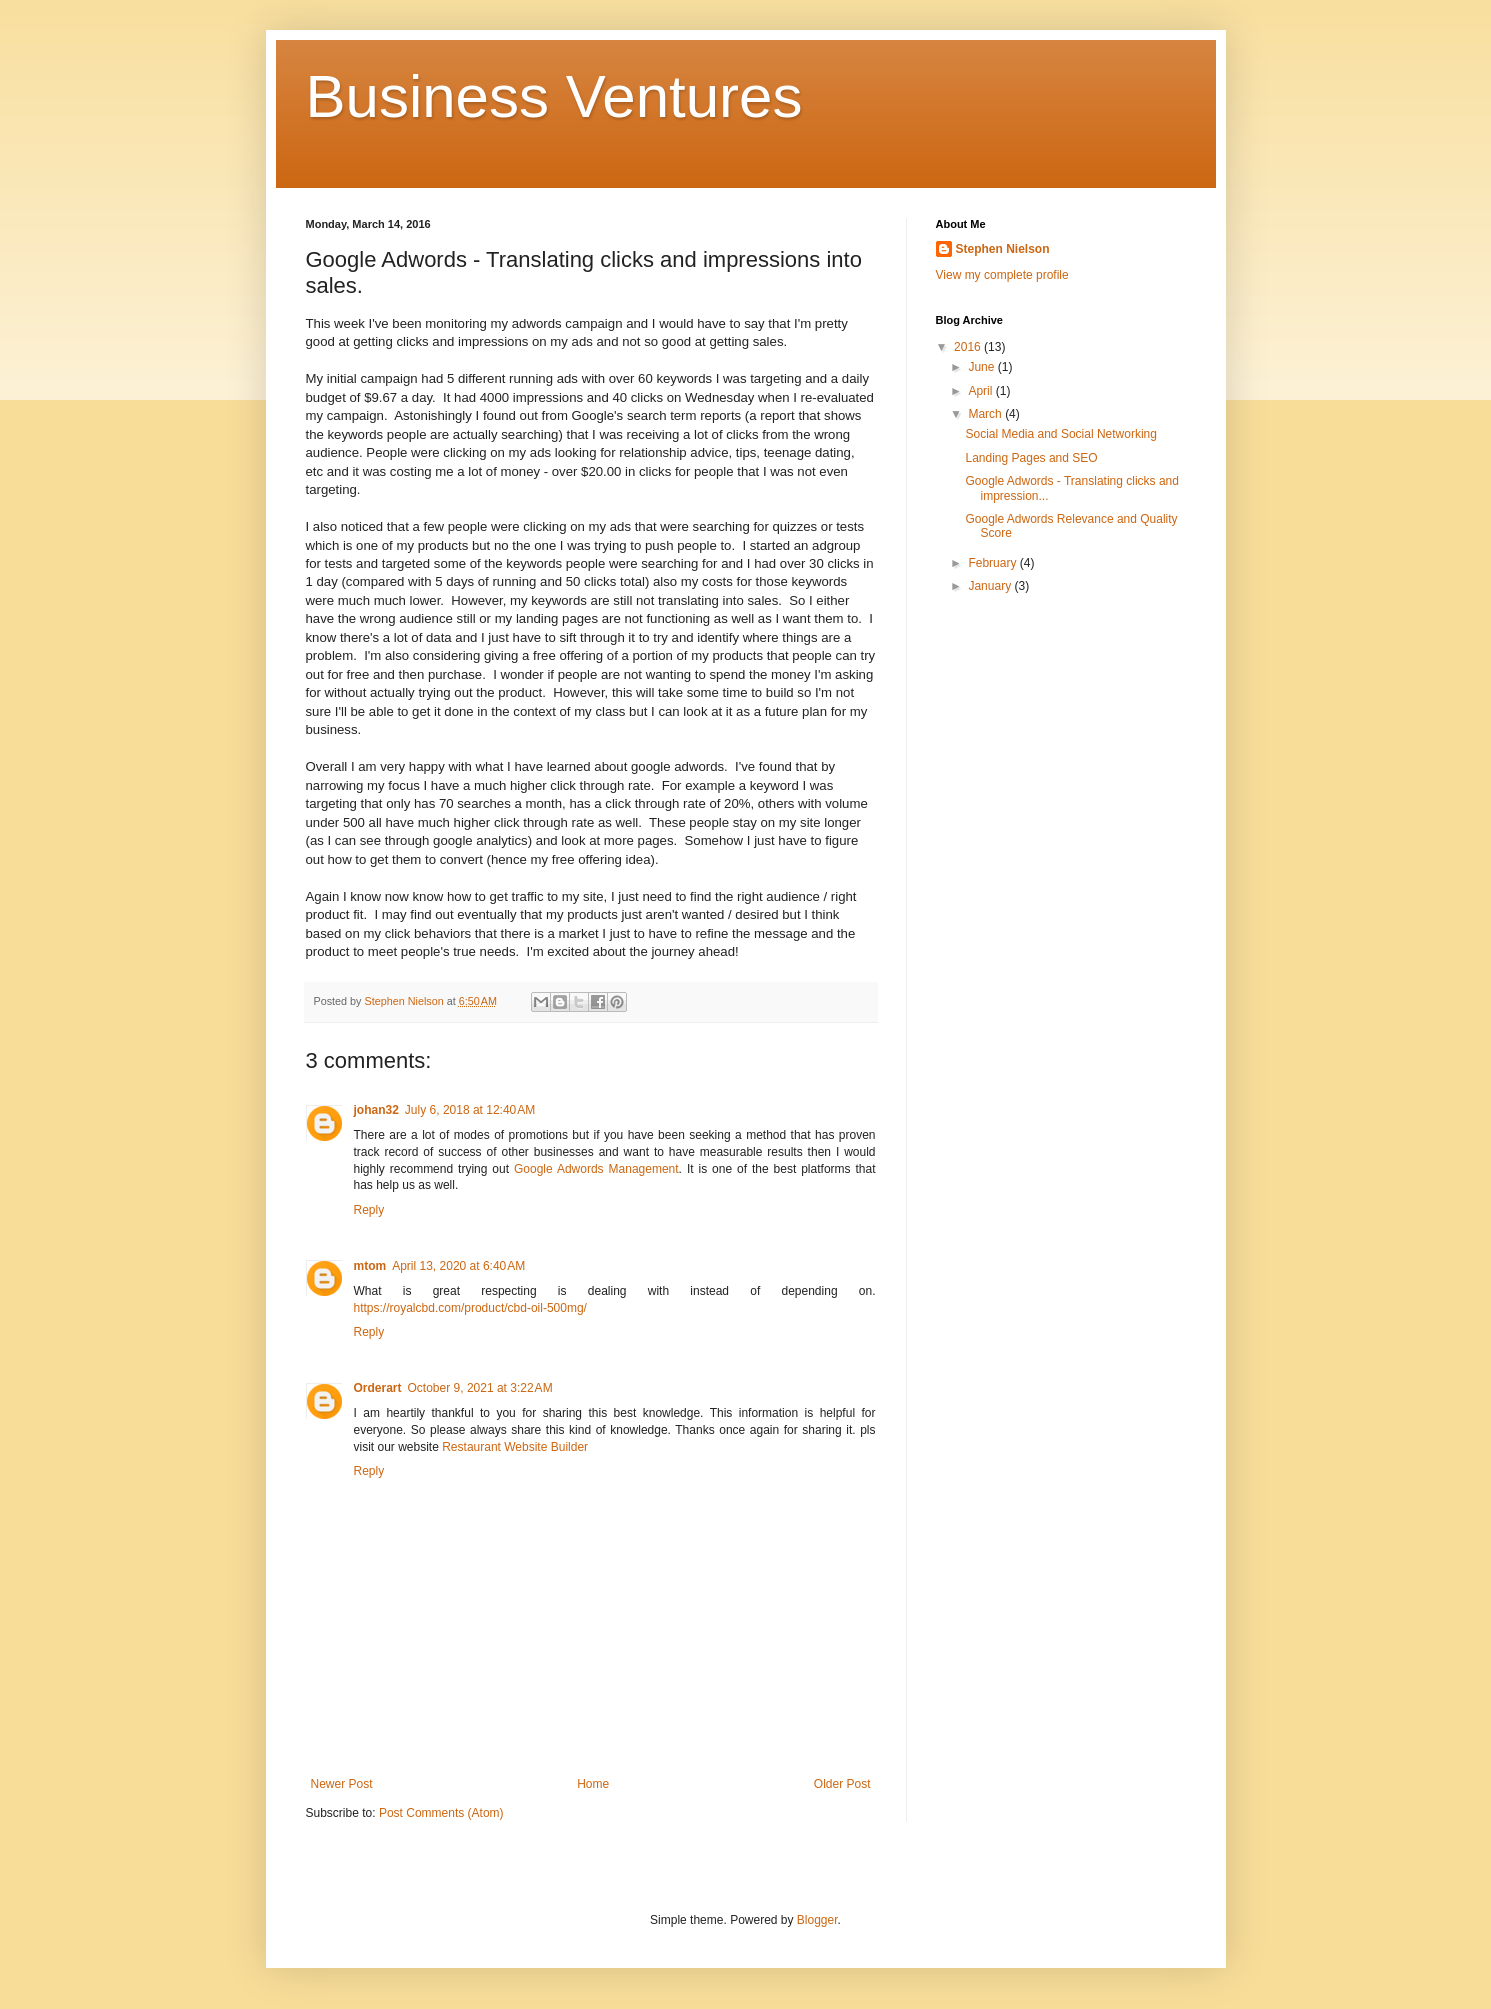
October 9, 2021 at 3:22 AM (480, 1388)
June (982, 367)
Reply (369, 1210)
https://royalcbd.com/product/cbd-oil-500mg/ (470, 1308)
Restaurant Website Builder (515, 1447)
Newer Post (342, 1784)
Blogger (817, 1920)
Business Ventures (554, 96)
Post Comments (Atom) (441, 1813)
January (991, 586)
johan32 (376, 1110)
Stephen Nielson (1003, 249)
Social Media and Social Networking (1060, 434)
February (993, 563)
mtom (370, 1266)
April (981, 391)
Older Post (842, 1784)
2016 (969, 347)
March (986, 414)
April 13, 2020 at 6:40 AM (458, 1266)
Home (593, 1784)
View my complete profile (1002, 275)
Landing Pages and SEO (1031, 458)
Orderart (378, 1388)
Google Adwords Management (596, 1169)
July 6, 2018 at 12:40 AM (470, 1110)
